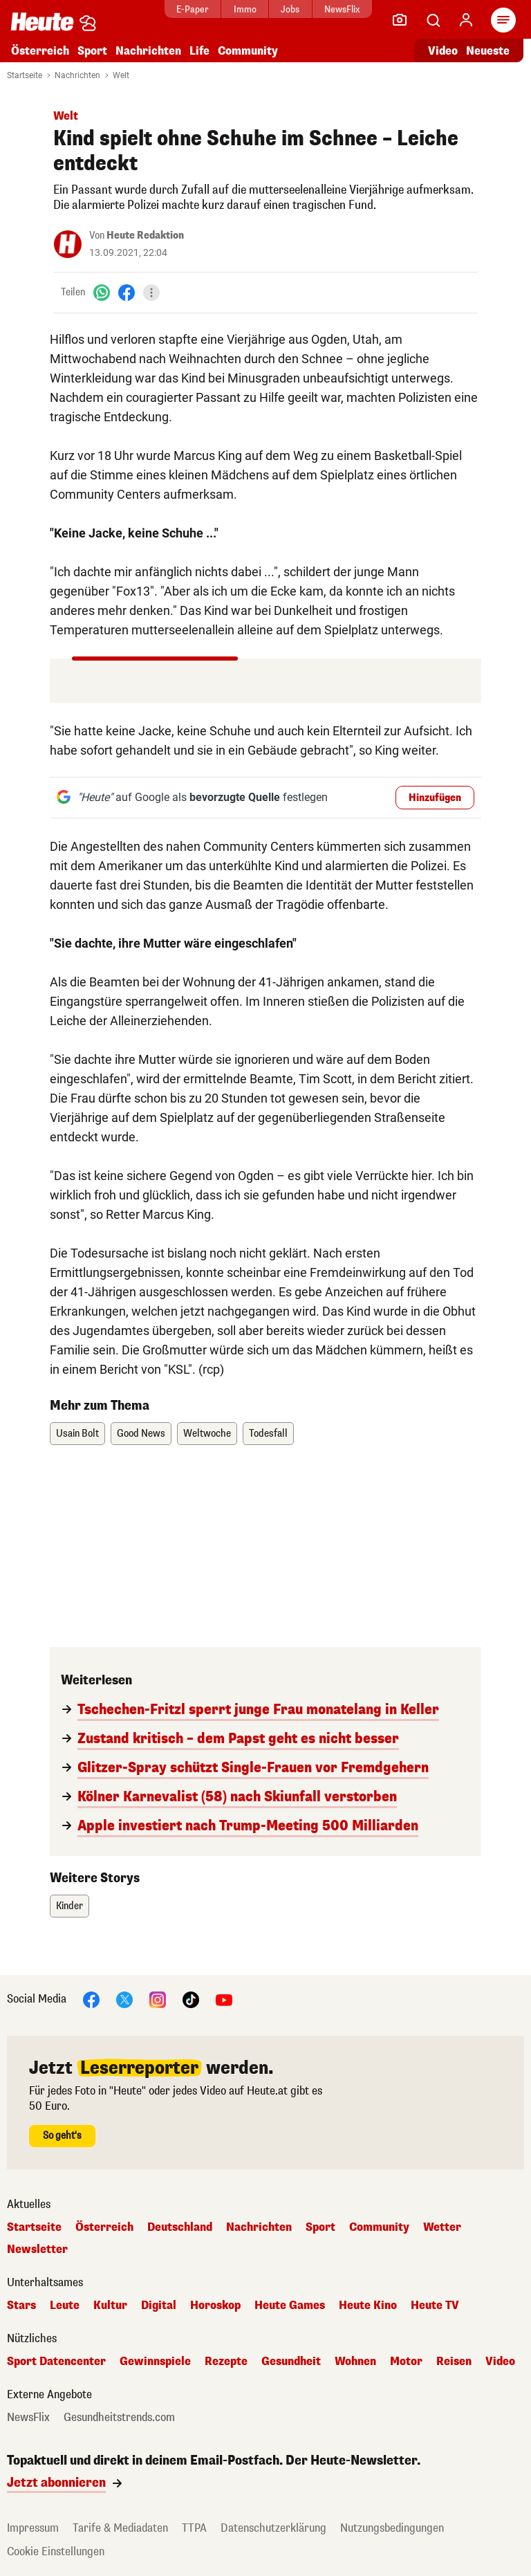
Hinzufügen (435, 797)
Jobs (290, 9)
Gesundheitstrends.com (119, 2418)
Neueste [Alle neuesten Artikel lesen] (488, 51)
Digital (158, 2305)
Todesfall (268, 1433)
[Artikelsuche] (433, 20)
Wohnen (355, 2361)
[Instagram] (157, 1998)
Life (199, 51)
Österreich (40, 51)
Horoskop (215, 2305)
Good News (141, 1433)
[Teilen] (151, 292)
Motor (406, 2361)
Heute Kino (368, 2305)
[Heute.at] (42, 21)
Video (500, 2361)
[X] (124, 1998)
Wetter (442, 2227)
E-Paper (192, 9)
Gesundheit (291, 2361)
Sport (92, 51)
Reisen (454, 2361)
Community (248, 51)
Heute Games (289, 2305)
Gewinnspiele (155, 2361)
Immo (245, 9)
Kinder (69, 1906)
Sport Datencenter (56, 2361)
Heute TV (435, 2305)
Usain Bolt (77, 1433)
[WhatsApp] (101, 292)
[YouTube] (224, 1998)
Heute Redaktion (145, 235)
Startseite (24, 75)
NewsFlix (342, 9)
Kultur (110, 2305)
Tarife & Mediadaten (120, 2528)
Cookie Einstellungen (55, 2551)
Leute (65, 2305)
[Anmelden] (466, 20)
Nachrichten (148, 51)
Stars (21, 2305)
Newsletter (37, 2249)
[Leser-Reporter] (399, 20)
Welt (121, 75)
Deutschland (179, 2227)
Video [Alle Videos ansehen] (443, 51)
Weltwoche (207, 1433)
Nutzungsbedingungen (392, 2528)
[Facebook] (126, 292)
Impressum (33, 2528)
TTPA (194, 2528)
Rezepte (226, 2361)
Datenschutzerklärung (273, 2528)
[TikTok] (191, 1998)
